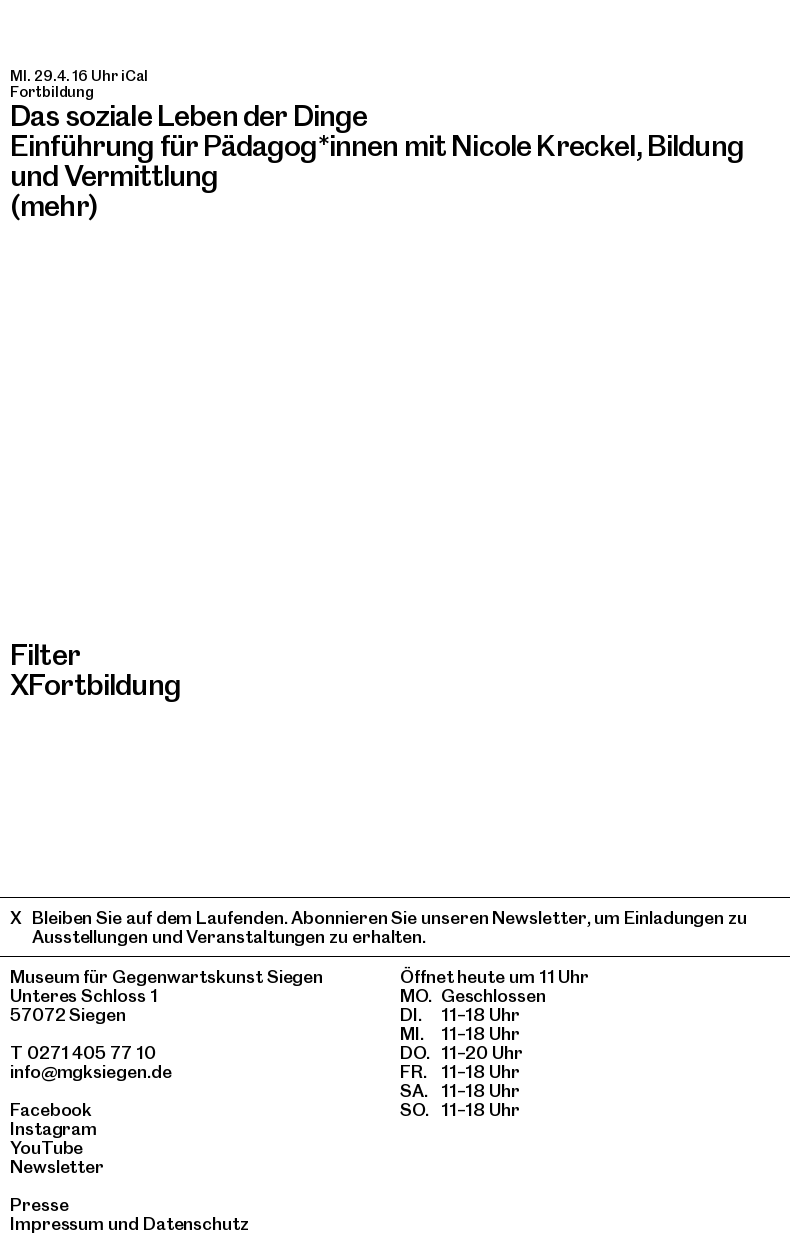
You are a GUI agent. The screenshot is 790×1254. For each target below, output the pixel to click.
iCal (134, 76)
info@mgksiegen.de (91, 1071)
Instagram (53, 1128)
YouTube (46, 1147)
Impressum (57, 1223)
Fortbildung (104, 684)
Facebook (51, 1109)
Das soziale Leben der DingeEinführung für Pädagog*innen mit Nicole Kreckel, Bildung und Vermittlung (377, 146)
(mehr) (54, 205)
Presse (39, 1204)
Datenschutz (196, 1223)
